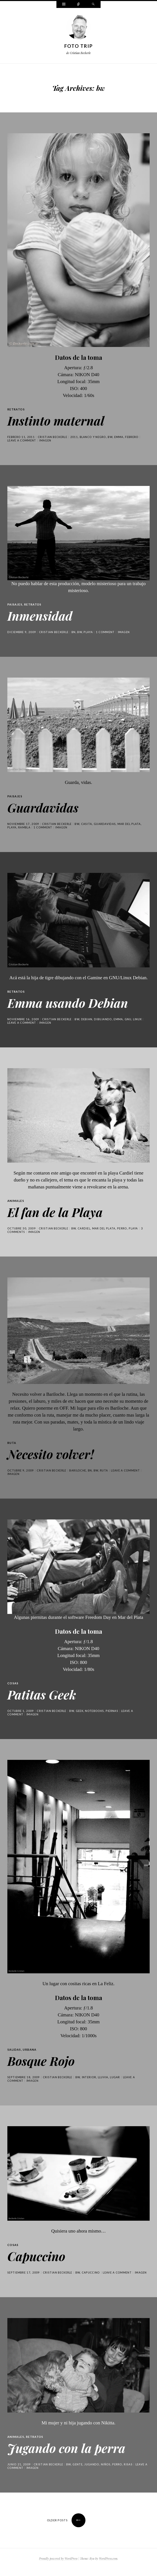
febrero (131, 437)
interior (89, 2077)
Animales (15, 1200)
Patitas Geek (46, 1693)
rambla (24, 827)
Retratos (16, 409)
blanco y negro (93, 437)
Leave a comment (21, 440)
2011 (74, 437)
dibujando (103, 1019)
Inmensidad (44, 615)
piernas (112, 1711)
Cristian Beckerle (52, 437)
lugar (115, 2077)
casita (86, 824)
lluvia (103, 2077)
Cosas (13, 1683)
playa (88, 632)
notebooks (94, 1711)
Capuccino (40, 2255)
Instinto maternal (62, 419)
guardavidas (105, 824)
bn (74, 632)
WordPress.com (108, 2558)
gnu (128, 1019)
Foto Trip (78, 46)
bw (110, 437)
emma (118, 437)
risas (128, 2464)
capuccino (91, 2272)
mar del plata (129, 824)
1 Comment (105, 632)
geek (79, 1711)
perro (122, 1228)
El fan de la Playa (61, 1211)
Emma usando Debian (76, 1002)
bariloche (77, 1470)
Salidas (14, 2049)
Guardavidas (48, 806)
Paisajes (14, 604)
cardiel (84, 1228)
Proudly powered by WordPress (58, 2558)
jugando (91, 2464)
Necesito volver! (57, 1453)
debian (86, 1019)
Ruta (11, 1443)
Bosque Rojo (46, 2060)
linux (137, 1019)
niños (106, 2464)
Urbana (30, 2049)
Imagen (45, 440)
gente (78, 2464)
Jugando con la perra (75, 2447)
